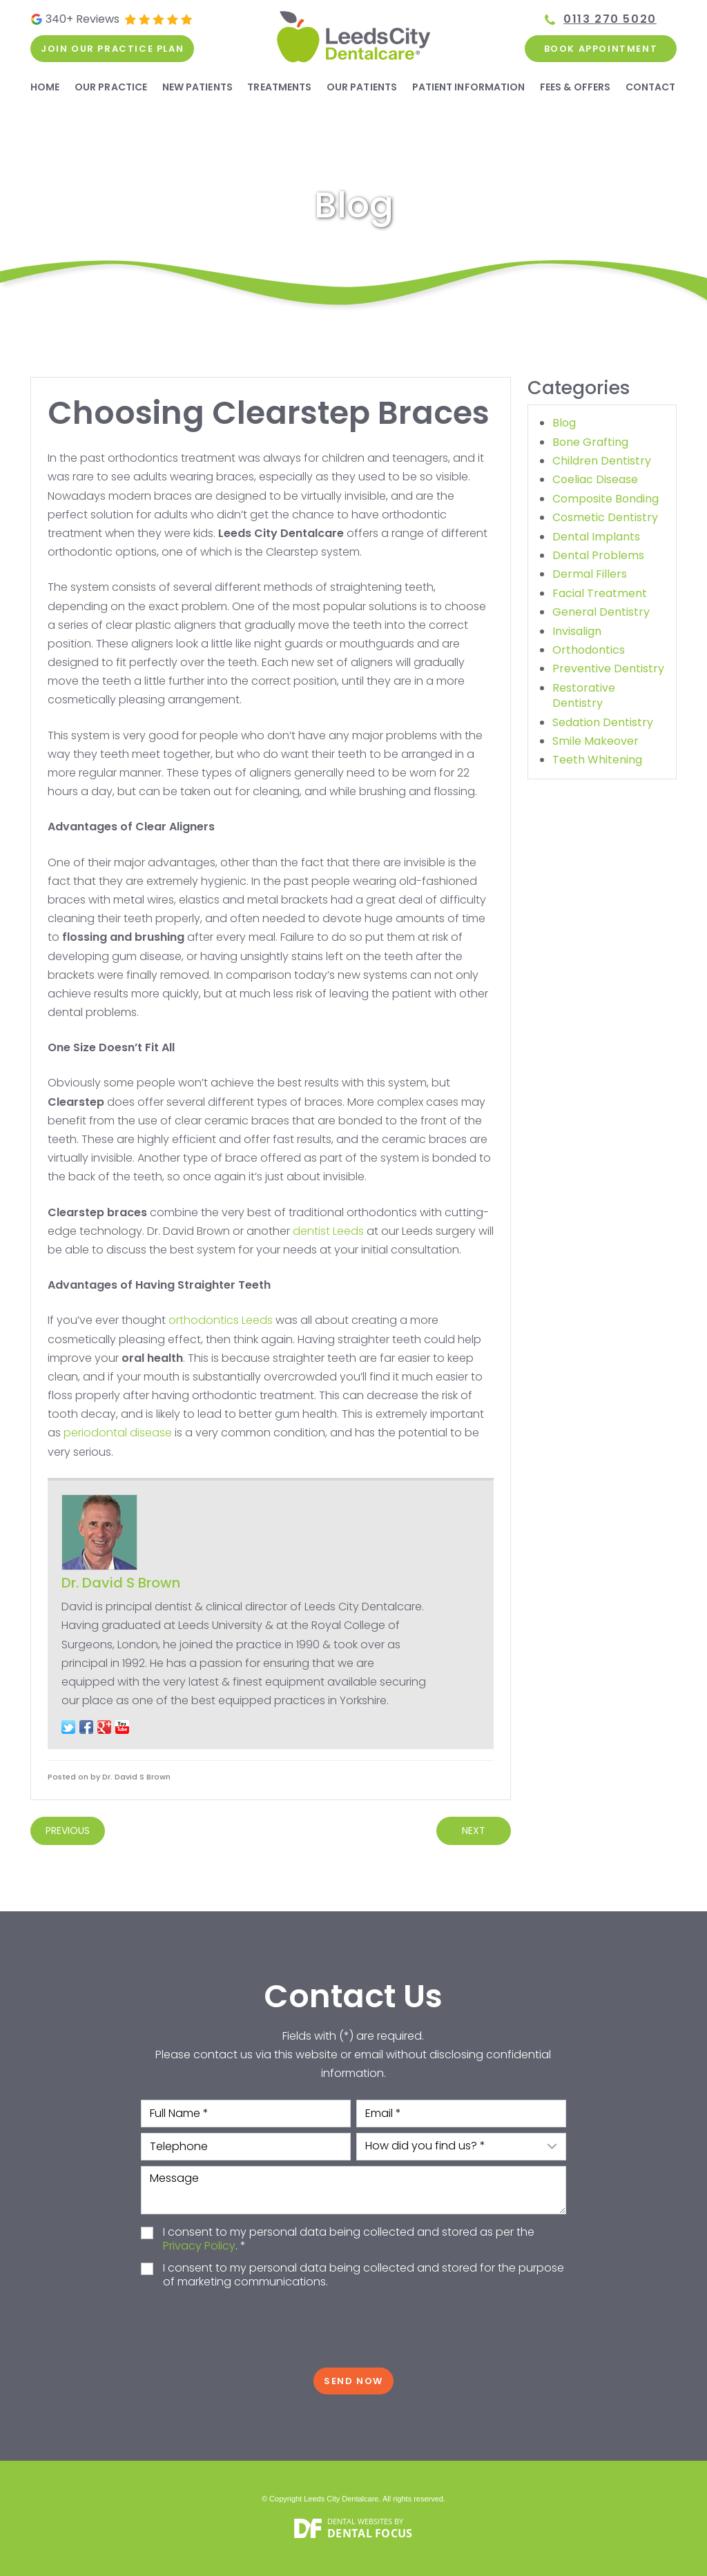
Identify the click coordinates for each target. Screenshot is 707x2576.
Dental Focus (370, 2533)
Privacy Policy (199, 2246)
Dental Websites (359, 2521)
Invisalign (576, 631)
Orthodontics (588, 650)
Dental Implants (596, 537)
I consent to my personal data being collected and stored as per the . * (348, 2239)
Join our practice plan (112, 48)
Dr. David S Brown (120, 1582)
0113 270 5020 (610, 19)
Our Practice (111, 87)
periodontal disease (118, 1433)
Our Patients (362, 87)
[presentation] (353, 2328)
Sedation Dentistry (602, 722)
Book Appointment (601, 48)
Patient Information (468, 87)
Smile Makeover (595, 741)
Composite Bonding (605, 499)
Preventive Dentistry (608, 668)
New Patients (197, 87)
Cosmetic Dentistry (605, 517)
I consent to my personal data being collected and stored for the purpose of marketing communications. (363, 2275)
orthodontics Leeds (220, 1320)
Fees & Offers (575, 87)
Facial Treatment (599, 593)
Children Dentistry (601, 461)
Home (44, 87)
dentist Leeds (328, 1231)
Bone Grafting (590, 442)
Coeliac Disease (595, 479)
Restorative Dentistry (583, 695)
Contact (651, 87)
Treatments (279, 87)
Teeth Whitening (597, 760)
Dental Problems (598, 555)
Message (353, 2190)
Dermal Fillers (589, 574)
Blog (564, 423)
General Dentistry (601, 612)
